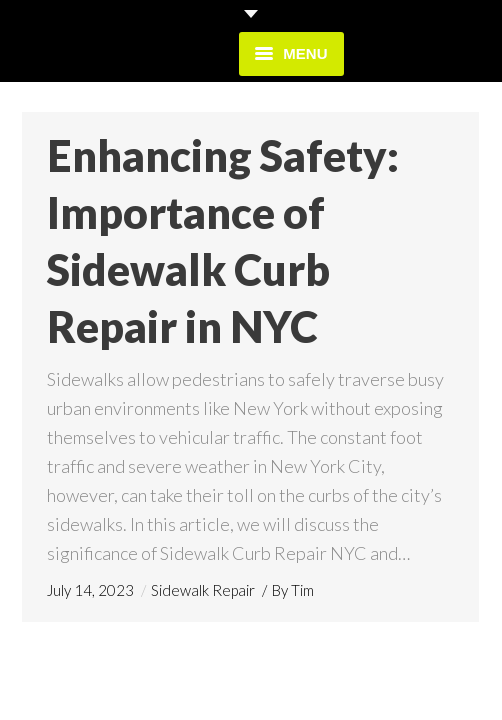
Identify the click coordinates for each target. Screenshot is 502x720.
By (293, 590)
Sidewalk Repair (203, 590)
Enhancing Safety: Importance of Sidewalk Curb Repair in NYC (223, 241)
